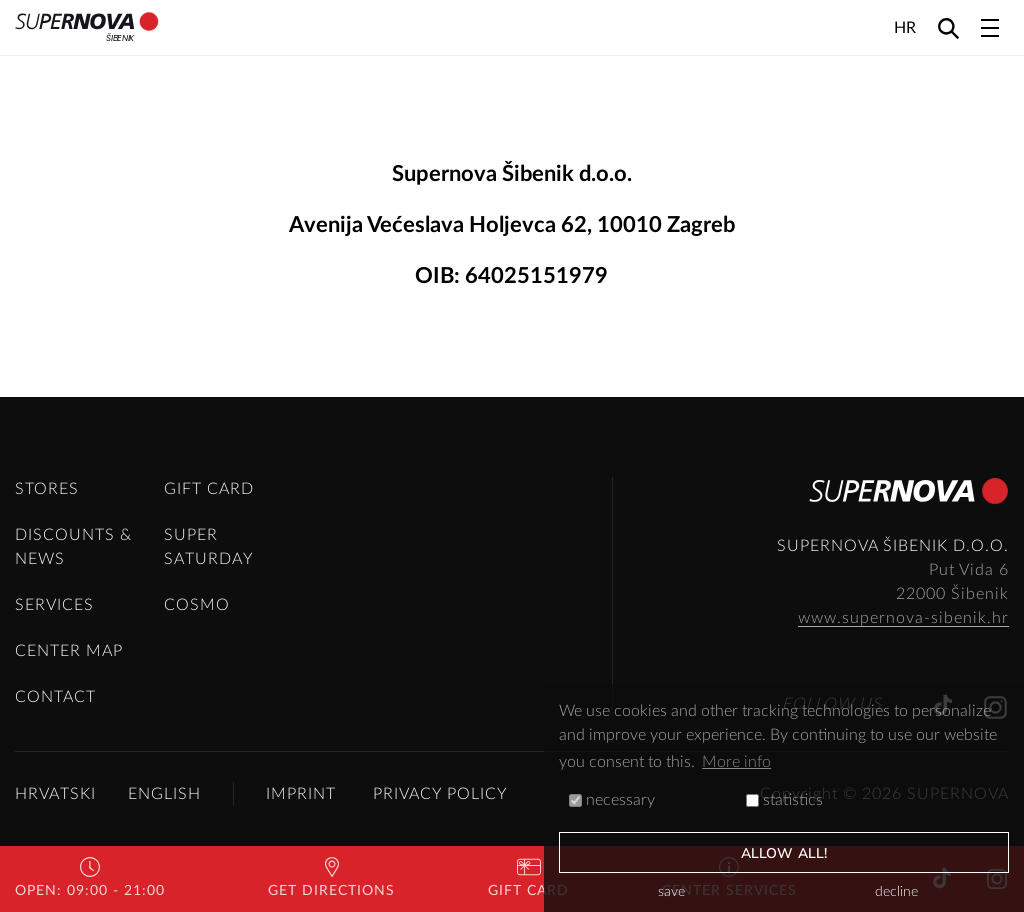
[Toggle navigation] (990, 28)
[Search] (948, 27)
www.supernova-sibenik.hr (903, 618)
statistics (784, 800)
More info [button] (736, 762)
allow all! (784, 853)
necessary (612, 800)
